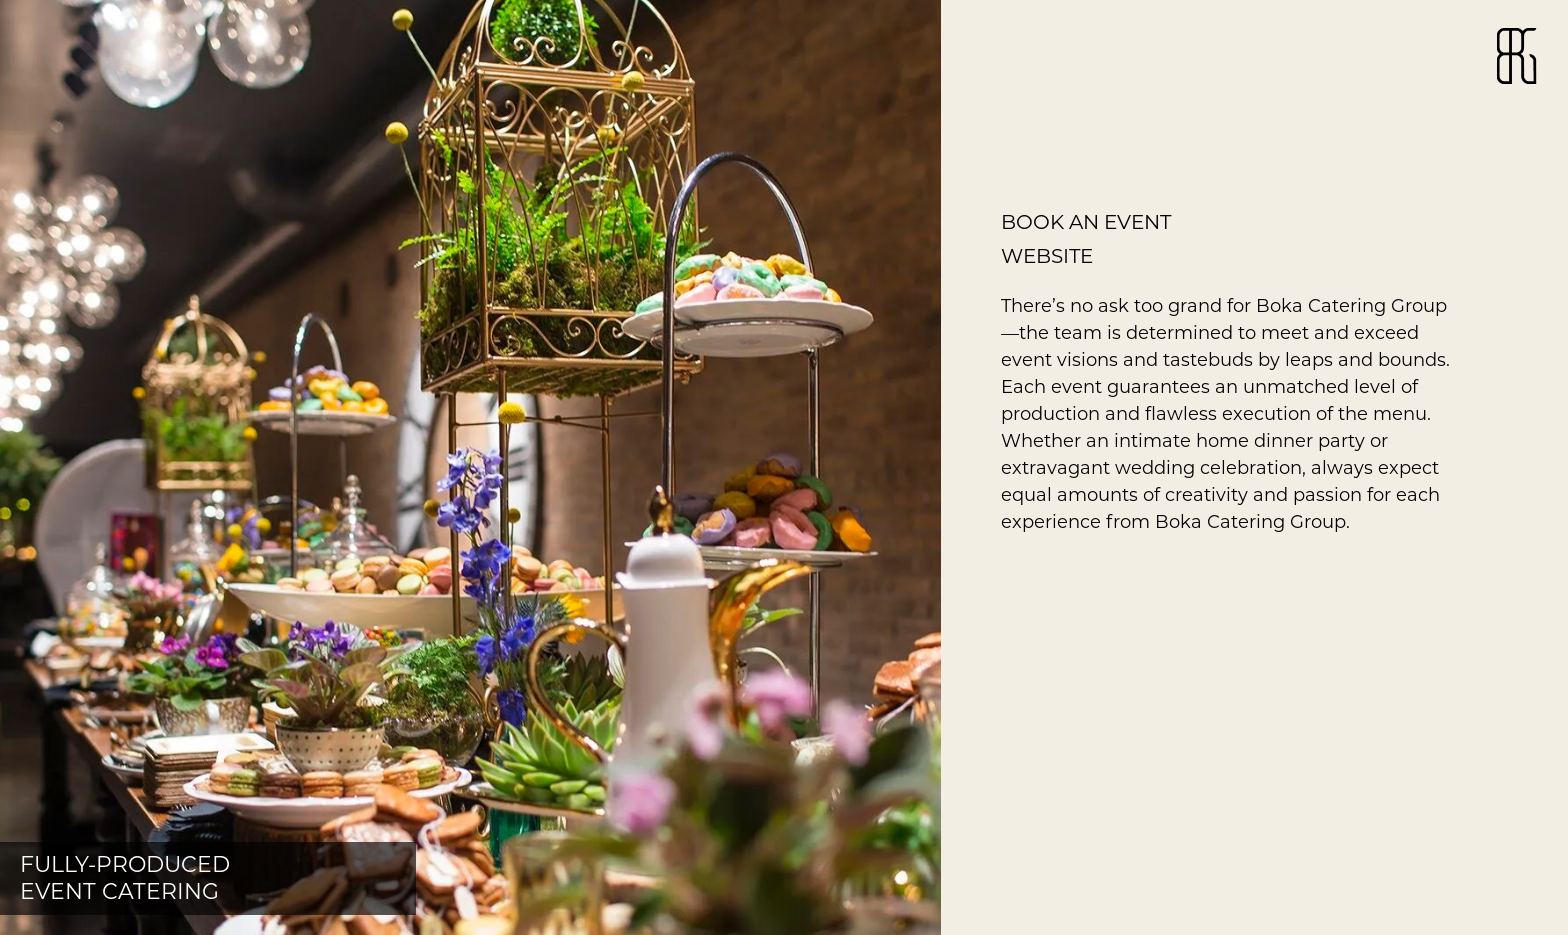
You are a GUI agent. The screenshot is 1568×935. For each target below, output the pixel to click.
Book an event (1086, 222)
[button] (470, 467)
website (1047, 256)
